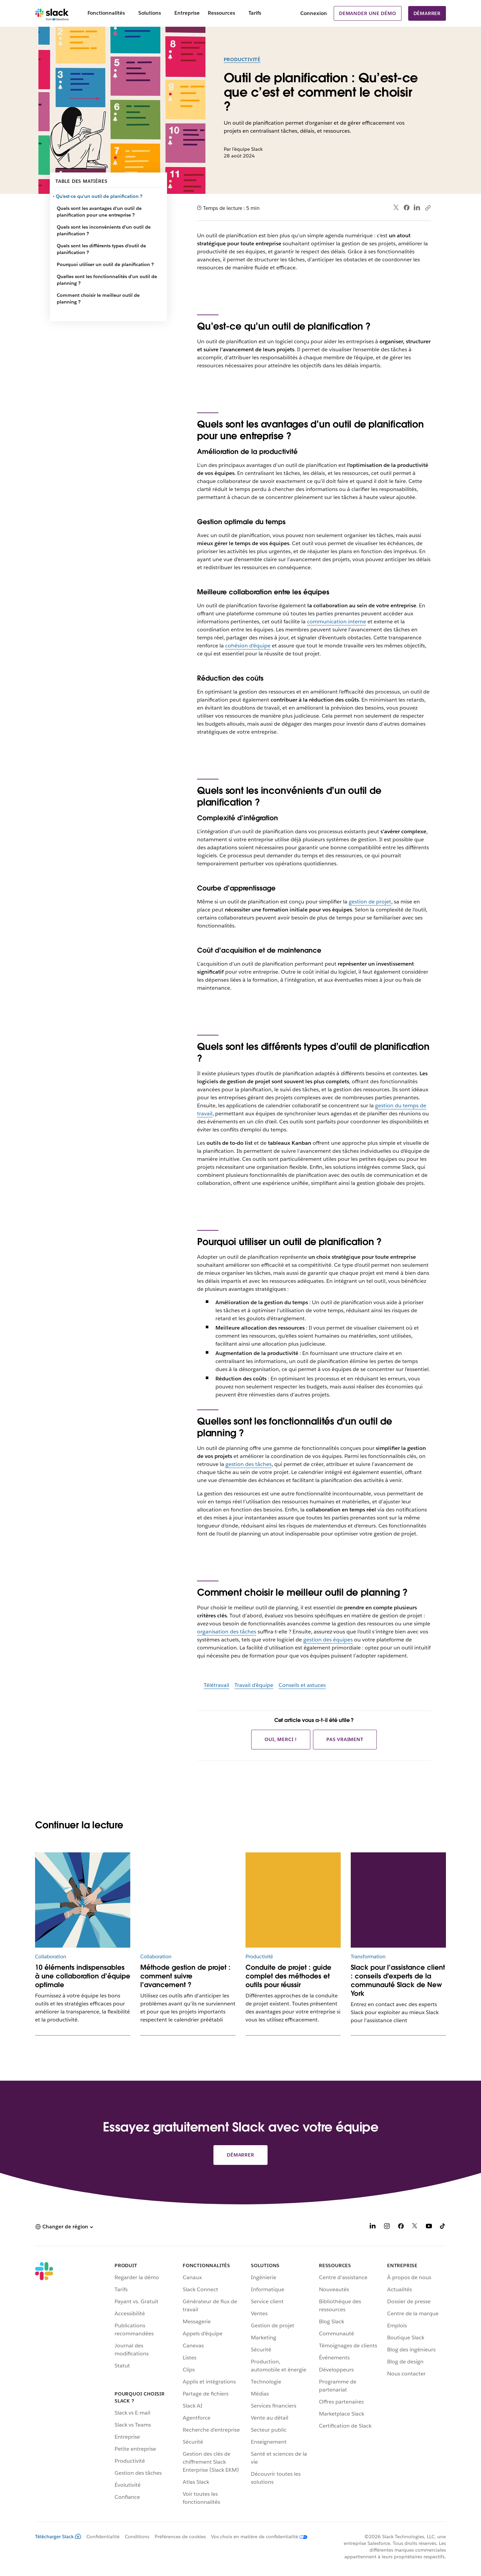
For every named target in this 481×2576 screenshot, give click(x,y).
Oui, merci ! (281, 1739)
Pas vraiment (344, 1739)
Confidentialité (103, 2537)
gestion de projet (370, 901)
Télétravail (216, 1685)
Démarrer (427, 13)
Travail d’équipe (253, 1685)
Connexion (313, 13)
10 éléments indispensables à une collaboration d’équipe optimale (82, 1976)
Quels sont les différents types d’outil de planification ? (101, 249)
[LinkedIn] (373, 2227)
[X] (415, 2227)
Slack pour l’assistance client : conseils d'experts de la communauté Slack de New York (398, 1980)
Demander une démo (367, 13)
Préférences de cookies (180, 2537)
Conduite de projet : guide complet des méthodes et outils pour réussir (288, 1976)
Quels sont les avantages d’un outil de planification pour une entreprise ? (99, 211)
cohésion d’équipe (248, 645)
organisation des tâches (226, 1631)
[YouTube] (429, 2227)
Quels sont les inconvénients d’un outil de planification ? (104, 230)
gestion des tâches (248, 1464)
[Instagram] (387, 2227)
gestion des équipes (328, 1639)
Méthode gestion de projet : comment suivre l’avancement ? (185, 1976)
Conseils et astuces (302, 1685)
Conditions (137, 2537)
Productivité (242, 59)
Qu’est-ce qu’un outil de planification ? (99, 196)
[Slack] (52, 13)
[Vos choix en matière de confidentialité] (256, 2537)
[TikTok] (443, 2227)
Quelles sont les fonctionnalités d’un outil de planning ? (107, 279)
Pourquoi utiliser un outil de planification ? (105, 264)
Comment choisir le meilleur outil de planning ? (98, 298)
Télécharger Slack (58, 2537)
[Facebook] (401, 2227)
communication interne (336, 621)
